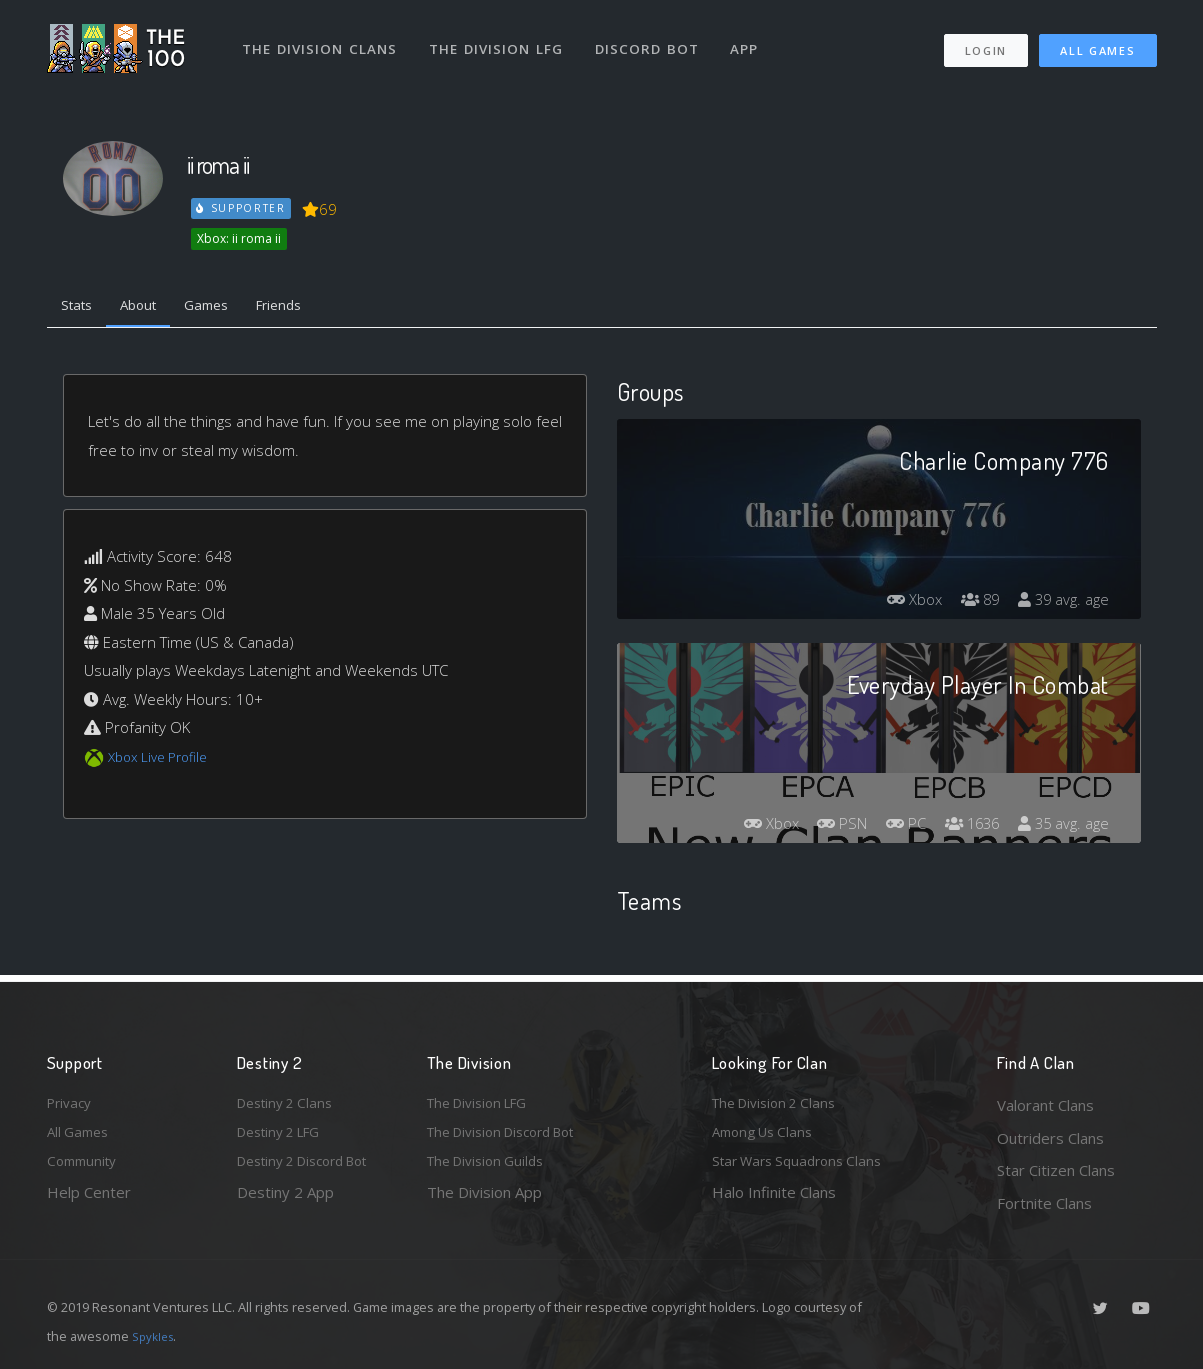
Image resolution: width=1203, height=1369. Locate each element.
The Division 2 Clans (780, 1105)
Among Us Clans (767, 1138)
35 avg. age (1060, 828)
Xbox (900, 604)
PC (890, 828)
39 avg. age (1060, 604)
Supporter (242, 208)
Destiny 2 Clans (290, 1105)
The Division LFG (502, 38)
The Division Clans (323, 38)
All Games (1097, 40)
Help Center (89, 1203)
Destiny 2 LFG (285, 1138)
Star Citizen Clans (1056, 1170)
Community (85, 1170)
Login (985, 40)
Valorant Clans (1045, 1105)
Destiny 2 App (285, 1203)
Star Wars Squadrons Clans (804, 1170)
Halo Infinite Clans (774, 1203)
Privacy (72, 1105)
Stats (81, 308)
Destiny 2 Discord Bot (313, 1170)
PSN (820, 828)
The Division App (484, 1203)
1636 (962, 828)
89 (971, 604)
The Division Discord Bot (512, 1138)
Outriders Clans (1050, 1138)
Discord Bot (654, 38)
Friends (310, 308)
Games (228, 308)
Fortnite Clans (1044, 1203)
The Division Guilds (492, 1170)
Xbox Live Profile (163, 761)
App (754, 38)
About (151, 308)
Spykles (155, 1336)
